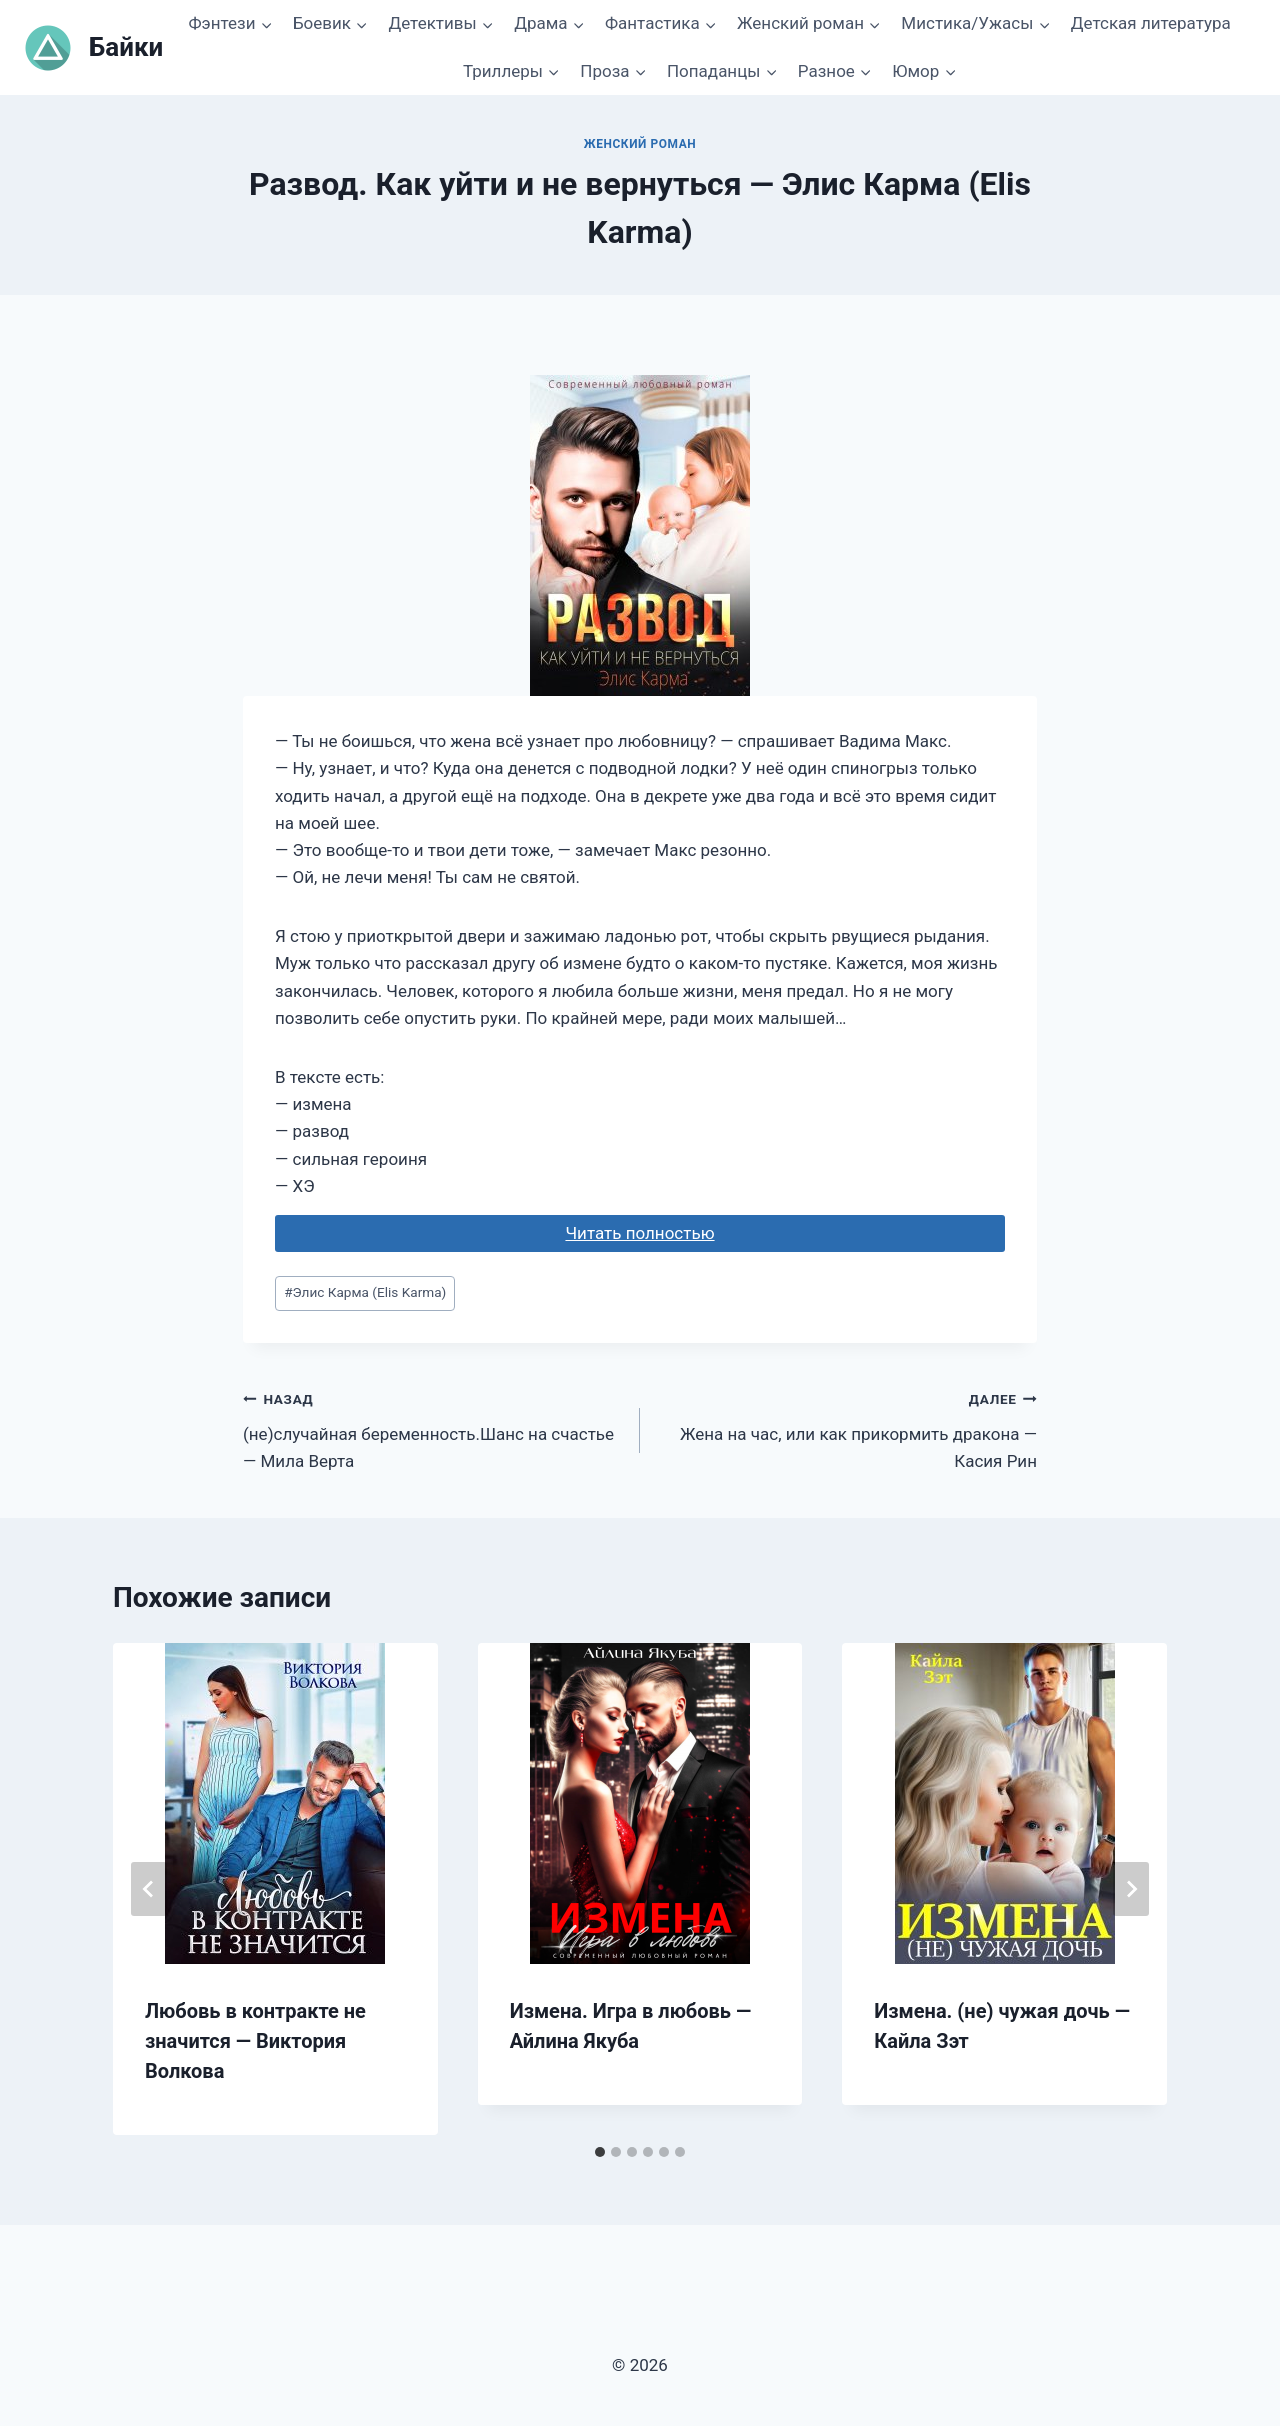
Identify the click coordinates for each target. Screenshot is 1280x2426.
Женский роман (640, 144)
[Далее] (1131, 1889)
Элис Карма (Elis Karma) (365, 1292)
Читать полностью (639, 1233)
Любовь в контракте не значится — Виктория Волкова (255, 2041)
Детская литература (1151, 23)
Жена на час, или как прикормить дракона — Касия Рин (847, 1428)
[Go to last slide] (149, 1889)
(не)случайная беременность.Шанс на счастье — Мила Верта (433, 1428)
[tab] (600, 2152)
